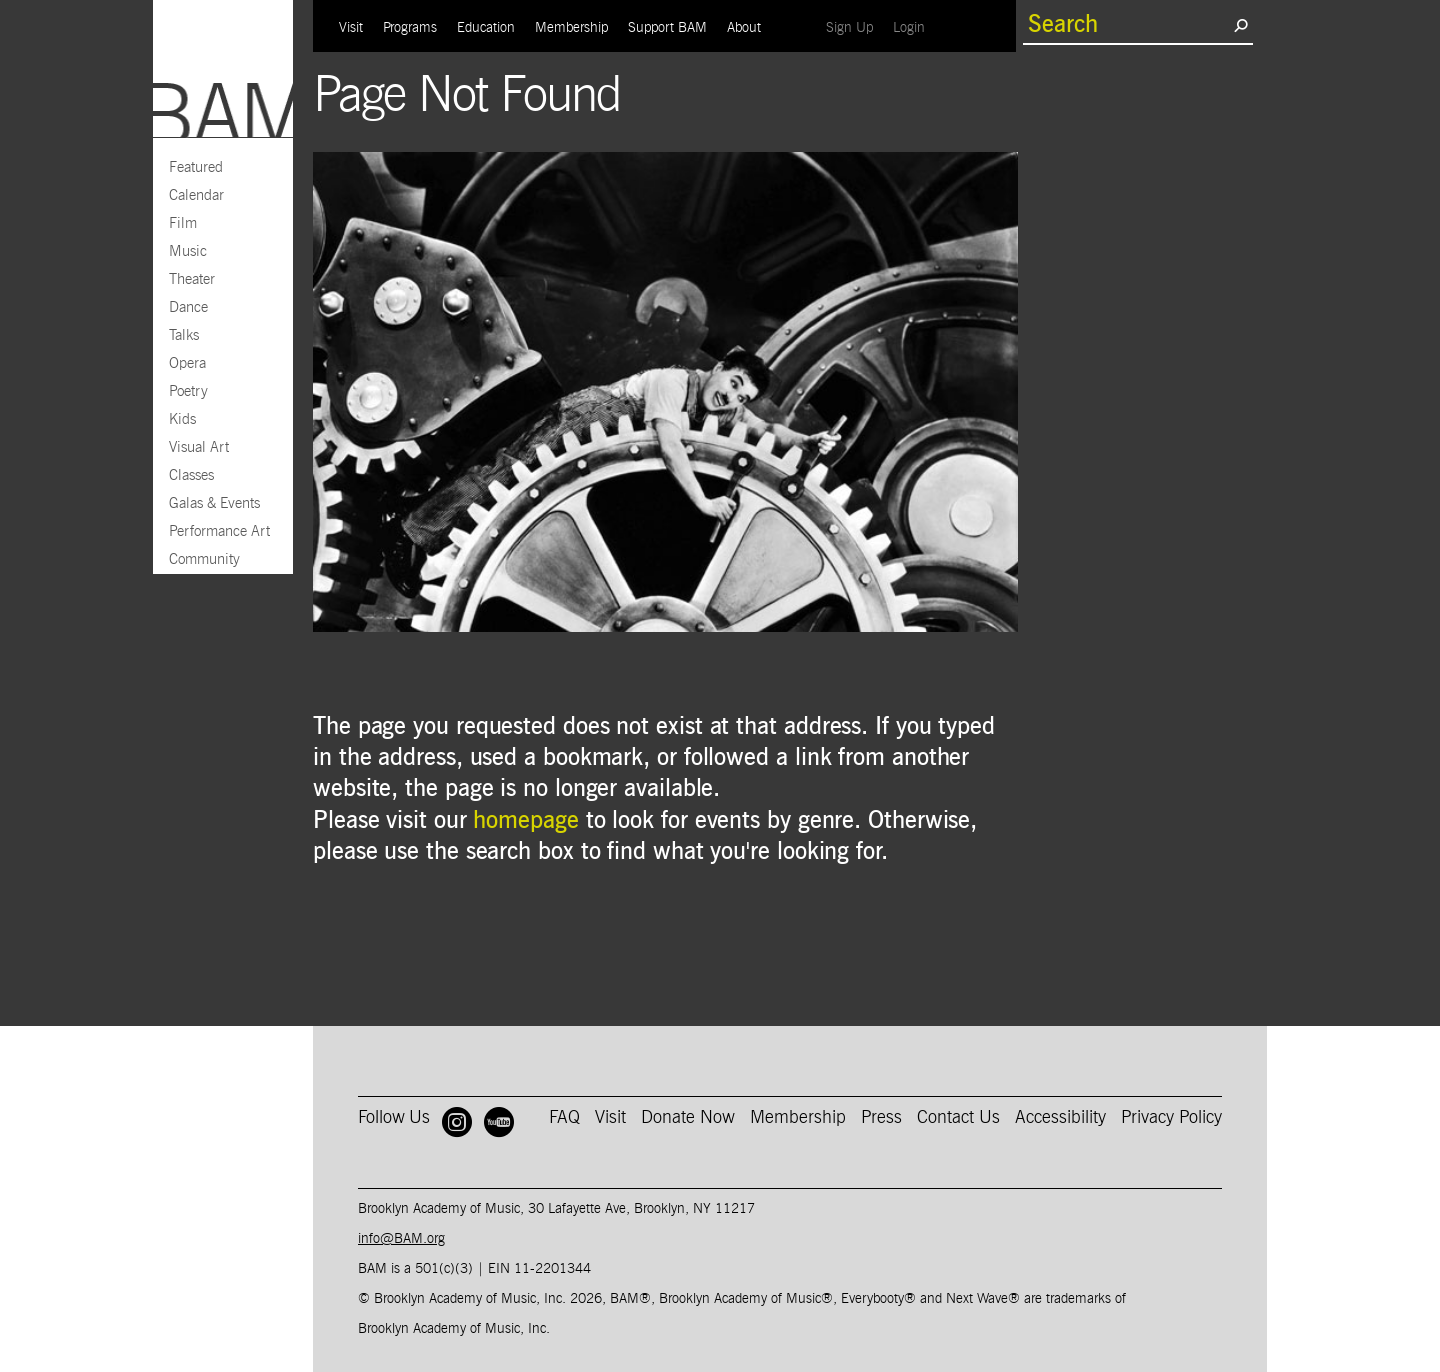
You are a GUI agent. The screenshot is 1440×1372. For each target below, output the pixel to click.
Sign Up (854, 27)
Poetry (188, 391)
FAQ (564, 1118)
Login (914, 27)
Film (183, 223)
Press (881, 1118)
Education (486, 28)
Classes (191, 475)
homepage (525, 821)
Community (204, 559)
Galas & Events (214, 503)
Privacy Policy (1171, 1118)
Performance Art (219, 531)
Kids (182, 419)
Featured (196, 167)
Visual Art (199, 447)
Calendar (196, 195)
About (744, 28)
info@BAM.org (401, 1239)
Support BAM (667, 28)
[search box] (1128, 25)
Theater (192, 279)
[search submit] (1240, 25)
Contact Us (958, 1118)
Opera (187, 363)
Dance (188, 307)
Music (188, 251)
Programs (410, 28)
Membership (571, 28)
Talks (184, 335)
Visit (351, 28)
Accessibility (1060, 1118)
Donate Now (688, 1118)
